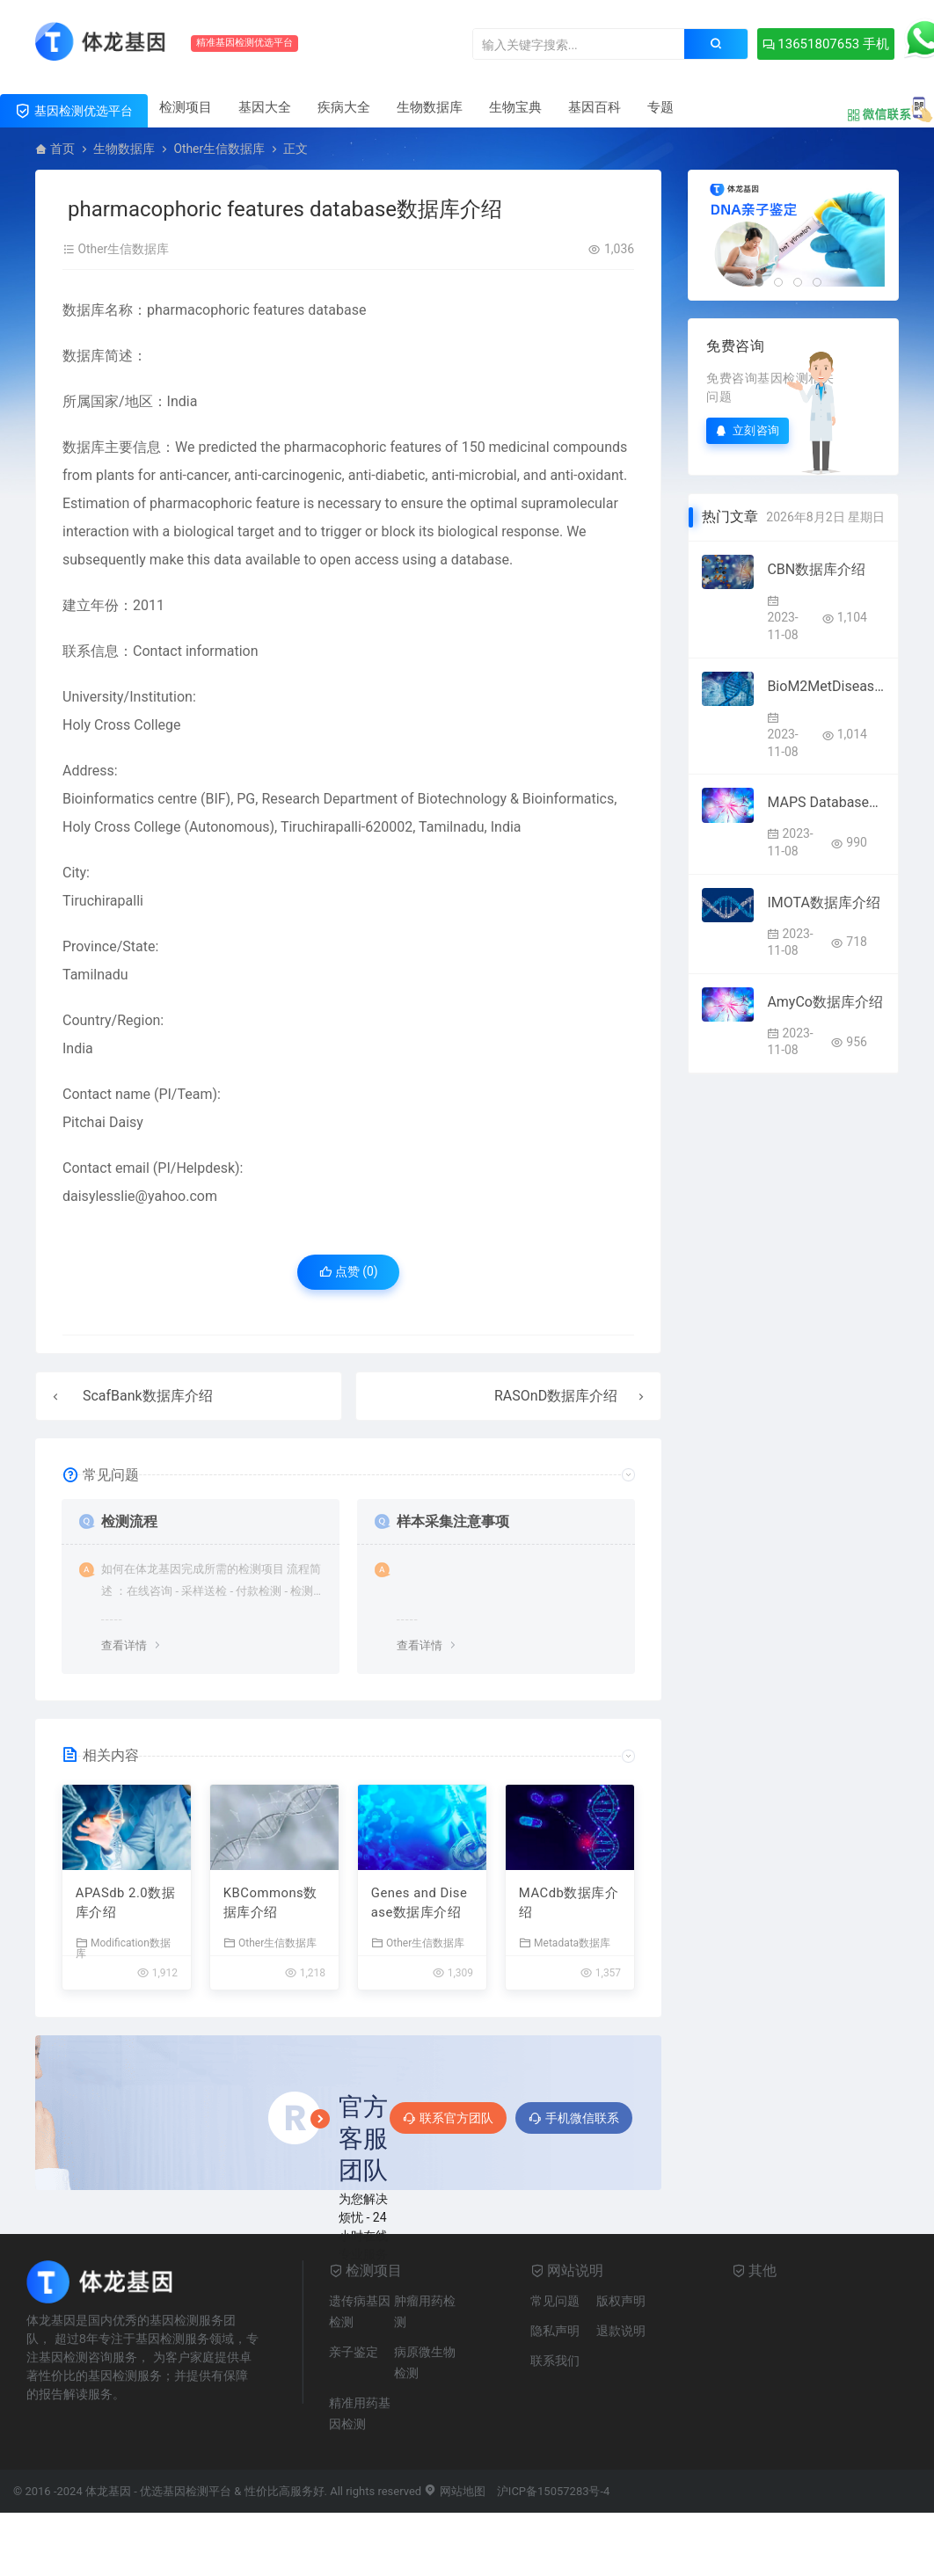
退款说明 (621, 2332)
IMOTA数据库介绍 (823, 902)
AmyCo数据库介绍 (825, 1001)
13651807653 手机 (819, 44)
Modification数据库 (123, 1949)
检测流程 (129, 1521)
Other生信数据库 (219, 149)
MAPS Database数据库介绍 (826, 802)
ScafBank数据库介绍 (148, 1395)
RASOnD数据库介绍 (555, 1395)
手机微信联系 (574, 2119)
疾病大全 (343, 107)
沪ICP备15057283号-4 (553, 2492)
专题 (660, 107)
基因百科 (594, 107)
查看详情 (124, 1645)
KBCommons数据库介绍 (270, 1904)
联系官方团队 (448, 2119)
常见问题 (555, 2302)
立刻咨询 (747, 430)
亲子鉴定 (353, 2353)
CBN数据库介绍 (816, 569)
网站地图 (454, 2492)
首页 (62, 149)
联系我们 (555, 2361)
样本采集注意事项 (453, 1521)
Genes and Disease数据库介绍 (420, 1904)
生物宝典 (515, 107)
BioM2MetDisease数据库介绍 (826, 686)
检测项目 (185, 107)
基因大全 (264, 107)
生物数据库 (430, 107)
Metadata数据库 (564, 1943)
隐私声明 (555, 2332)
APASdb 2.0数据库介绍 (126, 1904)
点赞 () (348, 1272)
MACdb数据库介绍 (569, 1904)
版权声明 (621, 2302)
